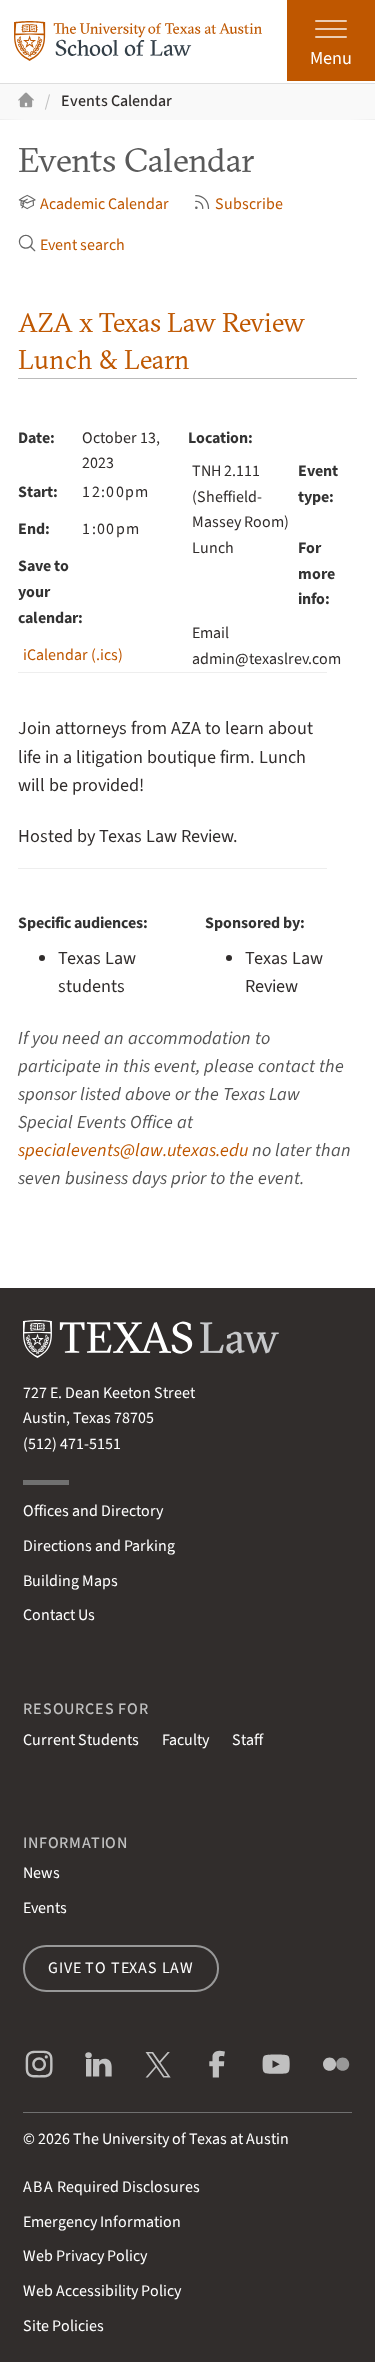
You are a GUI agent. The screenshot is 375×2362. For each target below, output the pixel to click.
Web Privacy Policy (85, 2256)
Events (45, 1908)
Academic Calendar (93, 204)
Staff (247, 1740)
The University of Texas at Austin (181, 2139)
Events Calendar (116, 101)
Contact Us (59, 1615)
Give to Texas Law (121, 1968)
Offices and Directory (93, 1511)
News (41, 1873)
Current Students (81, 1740)
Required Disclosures (111, 2187)
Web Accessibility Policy (102, 2291)
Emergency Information (102, 2222)
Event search (71, 245)
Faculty (185, 1740)
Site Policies (63, 2326)
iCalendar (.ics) (73, 655)
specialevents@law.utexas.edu (133, 1150)
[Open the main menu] (331, 40)
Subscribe (238, 204)
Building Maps (70, 1581)
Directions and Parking (99, 1546)
